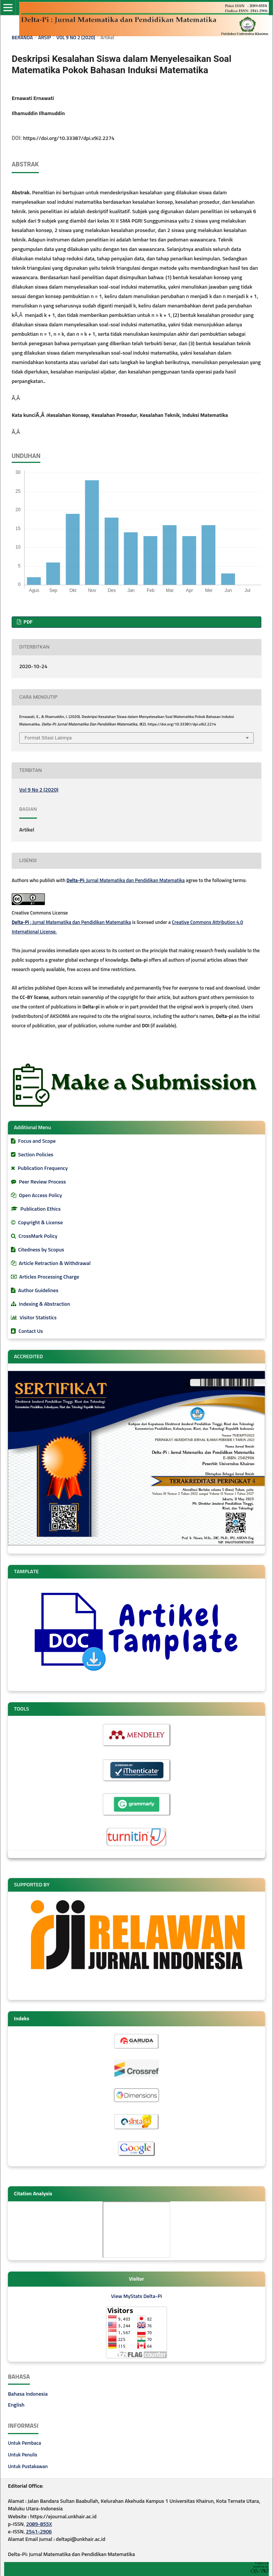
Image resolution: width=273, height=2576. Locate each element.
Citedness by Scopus (41, 1250)
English (16, 2405)
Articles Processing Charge (48, 1277)
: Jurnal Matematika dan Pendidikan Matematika (125, 880)
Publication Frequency (43, 1168)
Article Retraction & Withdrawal (54, 1263)
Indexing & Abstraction (44, 1304)
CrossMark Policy (37, 1236)
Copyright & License (40, 1222)
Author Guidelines (38, 1290)
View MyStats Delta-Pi (136, 2296)
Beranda (22, 37)
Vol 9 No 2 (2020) (75, 37)
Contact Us (30, 1331)
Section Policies (35, 1154)
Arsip (44, 37)
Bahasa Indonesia (28, 2394)
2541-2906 (39, 2532)
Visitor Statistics (38, 1317)
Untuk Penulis (22, 2455)
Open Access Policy (40, 1195)
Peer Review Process (42, 1182)
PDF (27, 622)
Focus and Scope (36, 1141)
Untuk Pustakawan (28, 2466)
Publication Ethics (40, 1209)
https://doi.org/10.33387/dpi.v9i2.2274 (68, 138)
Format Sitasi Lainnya (48, 738)
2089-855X (39, 2524)
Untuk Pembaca (24, 2443)
